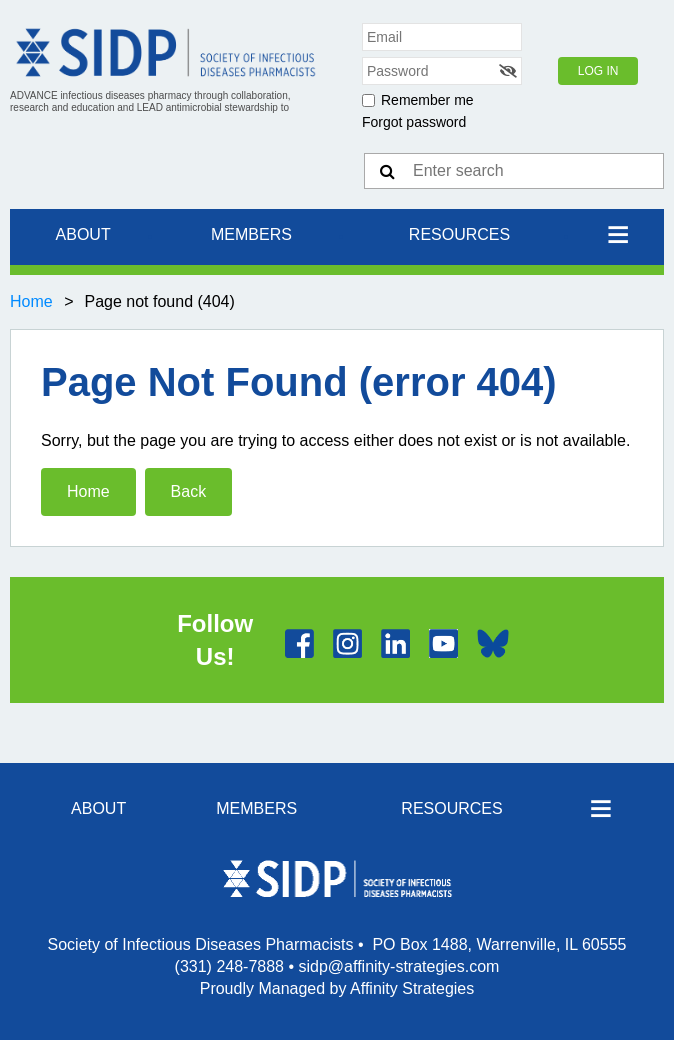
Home (31, 301)
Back (189, 491)
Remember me (427, 100)
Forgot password (414, 122)
